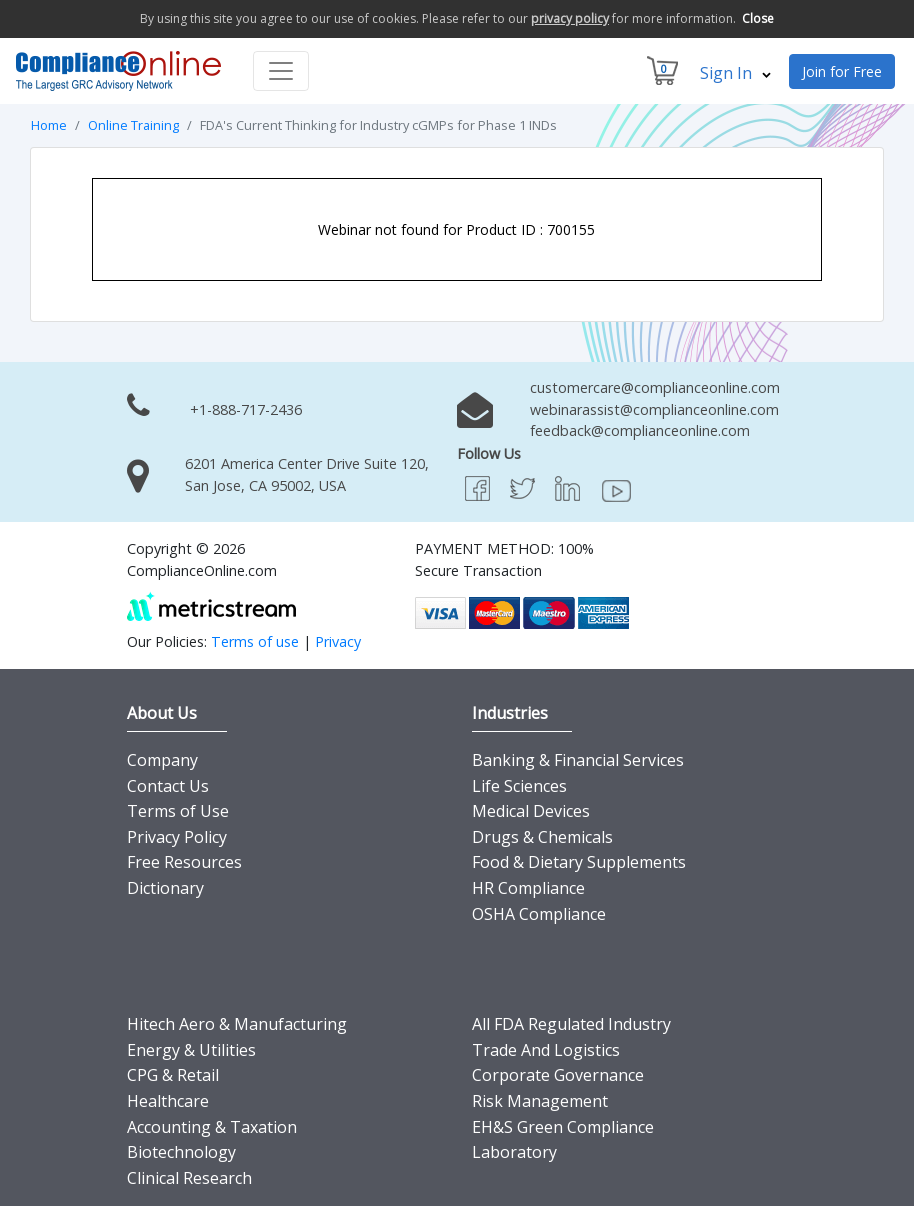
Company (162, 760)
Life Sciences (519, 786)
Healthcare (168, 1101)
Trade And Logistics (546, 1050)
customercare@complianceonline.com (655, 387)
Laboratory (514, 1152)
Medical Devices (531, 811)
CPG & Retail (173, 1075)
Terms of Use (178, 811)
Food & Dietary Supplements (579, 862)
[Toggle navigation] (281, 71)
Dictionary (165, 888)
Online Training (133, 125)
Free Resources (184, 862)
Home (49, 125)
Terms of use (255, 641)
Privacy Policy (177, 837)
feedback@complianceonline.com (640, 430)
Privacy (338, 641)
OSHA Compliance (539, 914)
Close (758, 18)
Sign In (735, 73)
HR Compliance (528, 888)
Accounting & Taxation (212, 1127)
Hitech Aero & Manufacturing (237, 1024)
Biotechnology (181, 1152)
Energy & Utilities (191, 1050)
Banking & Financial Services (578, 760)
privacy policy (570, 18)
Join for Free (842, 71)
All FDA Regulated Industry (571, 1024)
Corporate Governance (558, 1075)
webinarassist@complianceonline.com (654, 409)
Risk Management (540, 1101)
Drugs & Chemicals (542, 837)
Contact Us (168, 786)
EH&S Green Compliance (563, 1127)
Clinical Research (189, 1178)
